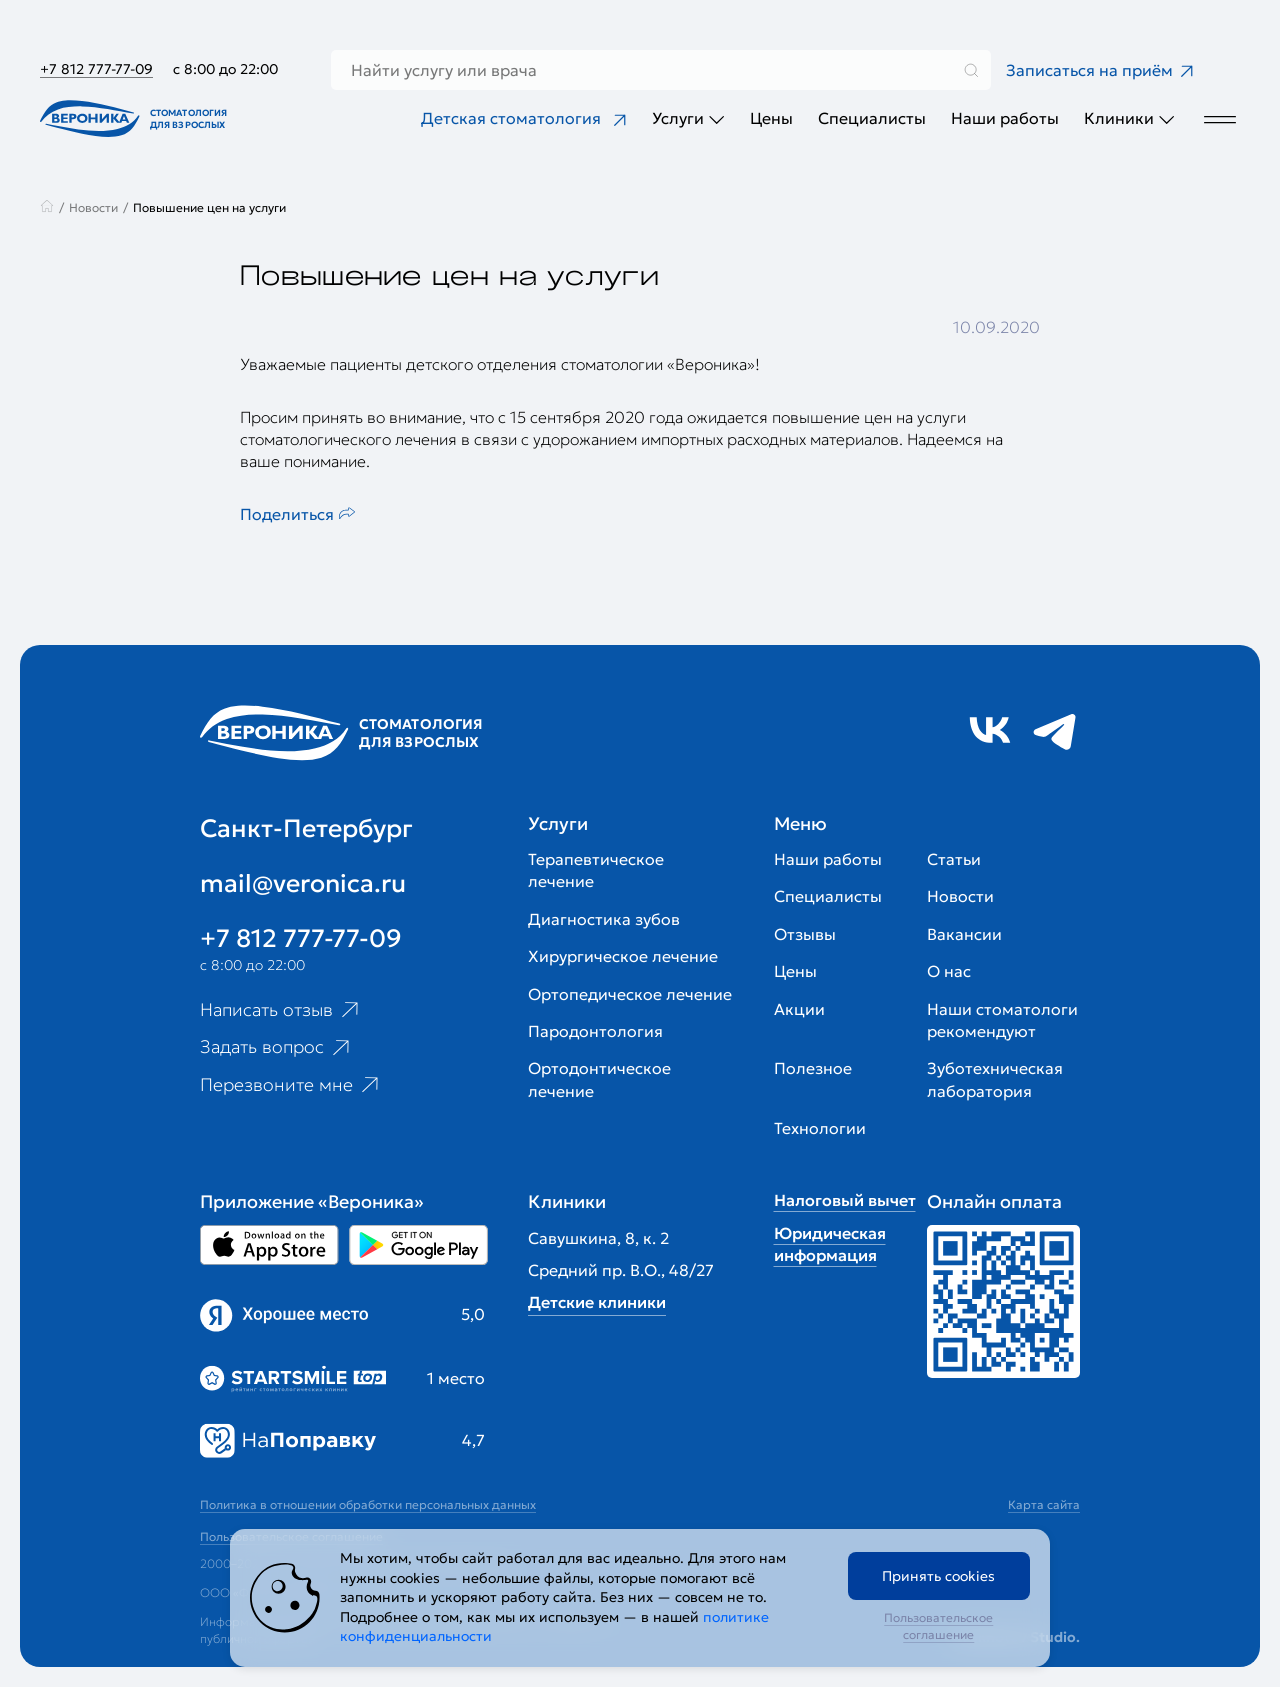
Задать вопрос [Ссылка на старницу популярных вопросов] (277, 1047)
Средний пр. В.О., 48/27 (621, 1270)
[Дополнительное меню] (1220, 118)
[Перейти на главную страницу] (138, 118)
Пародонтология (595, 1031)
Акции (799, 1009)
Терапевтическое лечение (596, 870)
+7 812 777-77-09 (96, 69)
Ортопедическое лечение (630, 994)
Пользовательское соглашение (938, 1626)
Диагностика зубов (604, 919)
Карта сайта (1044, 1504)
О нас (949, 971)
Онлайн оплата (994, 1201)
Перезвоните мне (291, 1085)
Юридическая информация (830, 1244)
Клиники (1129, 118)
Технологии (820, 1128)
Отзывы (805, 934)
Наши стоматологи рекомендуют (1002, 1020)
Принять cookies (938, 1576)
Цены (771, 118)
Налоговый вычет (845, 1200)
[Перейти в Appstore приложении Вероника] (269, 1245)
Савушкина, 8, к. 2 (598, 1238)
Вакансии (964, 934)
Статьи (954, 859)
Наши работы (1005, 118)
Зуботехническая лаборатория (995, 1079)
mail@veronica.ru (303, 883)
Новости (960, 896)
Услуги (688, 118)
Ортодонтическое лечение (599, 1079)
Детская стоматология (524, 118)
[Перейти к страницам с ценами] (1003, 1301)
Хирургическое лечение (623, 956)
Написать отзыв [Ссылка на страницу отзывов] (281, 1009)
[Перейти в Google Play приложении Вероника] (418, 1245)
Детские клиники (597, 1302)
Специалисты (872, 118)
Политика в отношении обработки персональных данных (368, 1504)
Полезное (813, 1068)
